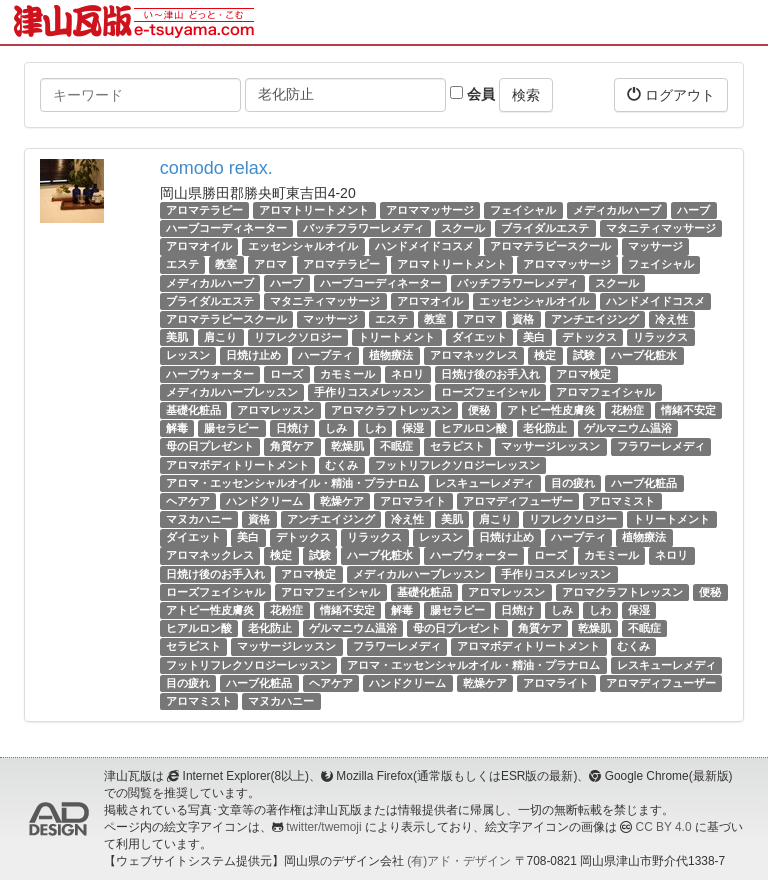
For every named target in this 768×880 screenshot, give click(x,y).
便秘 (479, 410)
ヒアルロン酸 (474, 428)
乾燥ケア (342, 501)
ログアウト (671, 94)
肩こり (220, 337)
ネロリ (407, 374)
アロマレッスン (275, 410)
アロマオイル (199, 246)
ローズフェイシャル (490, 392)
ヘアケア (188, 501)
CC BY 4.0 (664, 827)
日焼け (292, 428)
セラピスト (457, 446)
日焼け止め (253, 355)
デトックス (589, 337)
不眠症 (396, 446)
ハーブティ (325, 355)
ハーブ (693, 210)
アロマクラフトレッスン (391, 410)
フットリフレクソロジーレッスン (457, 465)
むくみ (341, 465)
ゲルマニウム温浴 (628, 428)
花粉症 (627, 410)
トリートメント (396, 337)
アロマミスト (622, 501)
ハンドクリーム (264, 501)
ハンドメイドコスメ (424, 246)
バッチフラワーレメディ (363, 228)
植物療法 (391, 355)
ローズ (286, 374)
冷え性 (671, 319)
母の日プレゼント (210, 446)
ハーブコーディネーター (226, 228)
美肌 (177, 337)
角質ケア (292, 446)
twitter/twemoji (323, 827)
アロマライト (413, 501)
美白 (534, 337)
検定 (545, 355)
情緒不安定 (688, 410)
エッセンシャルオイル (303, 246)
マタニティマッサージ (661, 228)
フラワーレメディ (661, 446)
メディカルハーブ (617, 210)
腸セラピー (231, 428)
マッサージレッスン (550, 446)
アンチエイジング (595, 319)
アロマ (270, 265)
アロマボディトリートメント (237, 465)
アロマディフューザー (518, 501)
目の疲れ (573, 483)
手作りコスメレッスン (369, 392)
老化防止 (545, 428)
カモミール (347, 374)
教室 (226, 265)
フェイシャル (523, 210)
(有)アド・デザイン (459, 861)
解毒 (177, 428)
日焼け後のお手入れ (490, 374)
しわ (375, 428)
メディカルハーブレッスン (232, 392)
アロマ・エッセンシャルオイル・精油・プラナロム (292, 483)
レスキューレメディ (484, 483)
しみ (336, 428)
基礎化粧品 (193, 410)
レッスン (188, 355)
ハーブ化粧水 (644, 355)
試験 (584, 355)
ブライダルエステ (545, 228)
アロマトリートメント (314, 210)
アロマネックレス (474, 355)
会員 (472, 94)
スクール (463, 228)
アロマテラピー (204, 210)
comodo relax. (216, 168)
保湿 (413, 428)
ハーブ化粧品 (644, 483)
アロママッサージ (430, 210)
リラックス (660, 337)
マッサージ (655, 246)
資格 (523, 319)
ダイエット (479, 337)
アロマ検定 (583, 374)
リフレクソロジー (298, 337)
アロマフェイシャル (605, 392)
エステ (182, 265)
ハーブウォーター (210, 374)
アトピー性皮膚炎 (551, 410)
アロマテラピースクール (550, 246)
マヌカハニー (199, 519)
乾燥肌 (347, 446)
